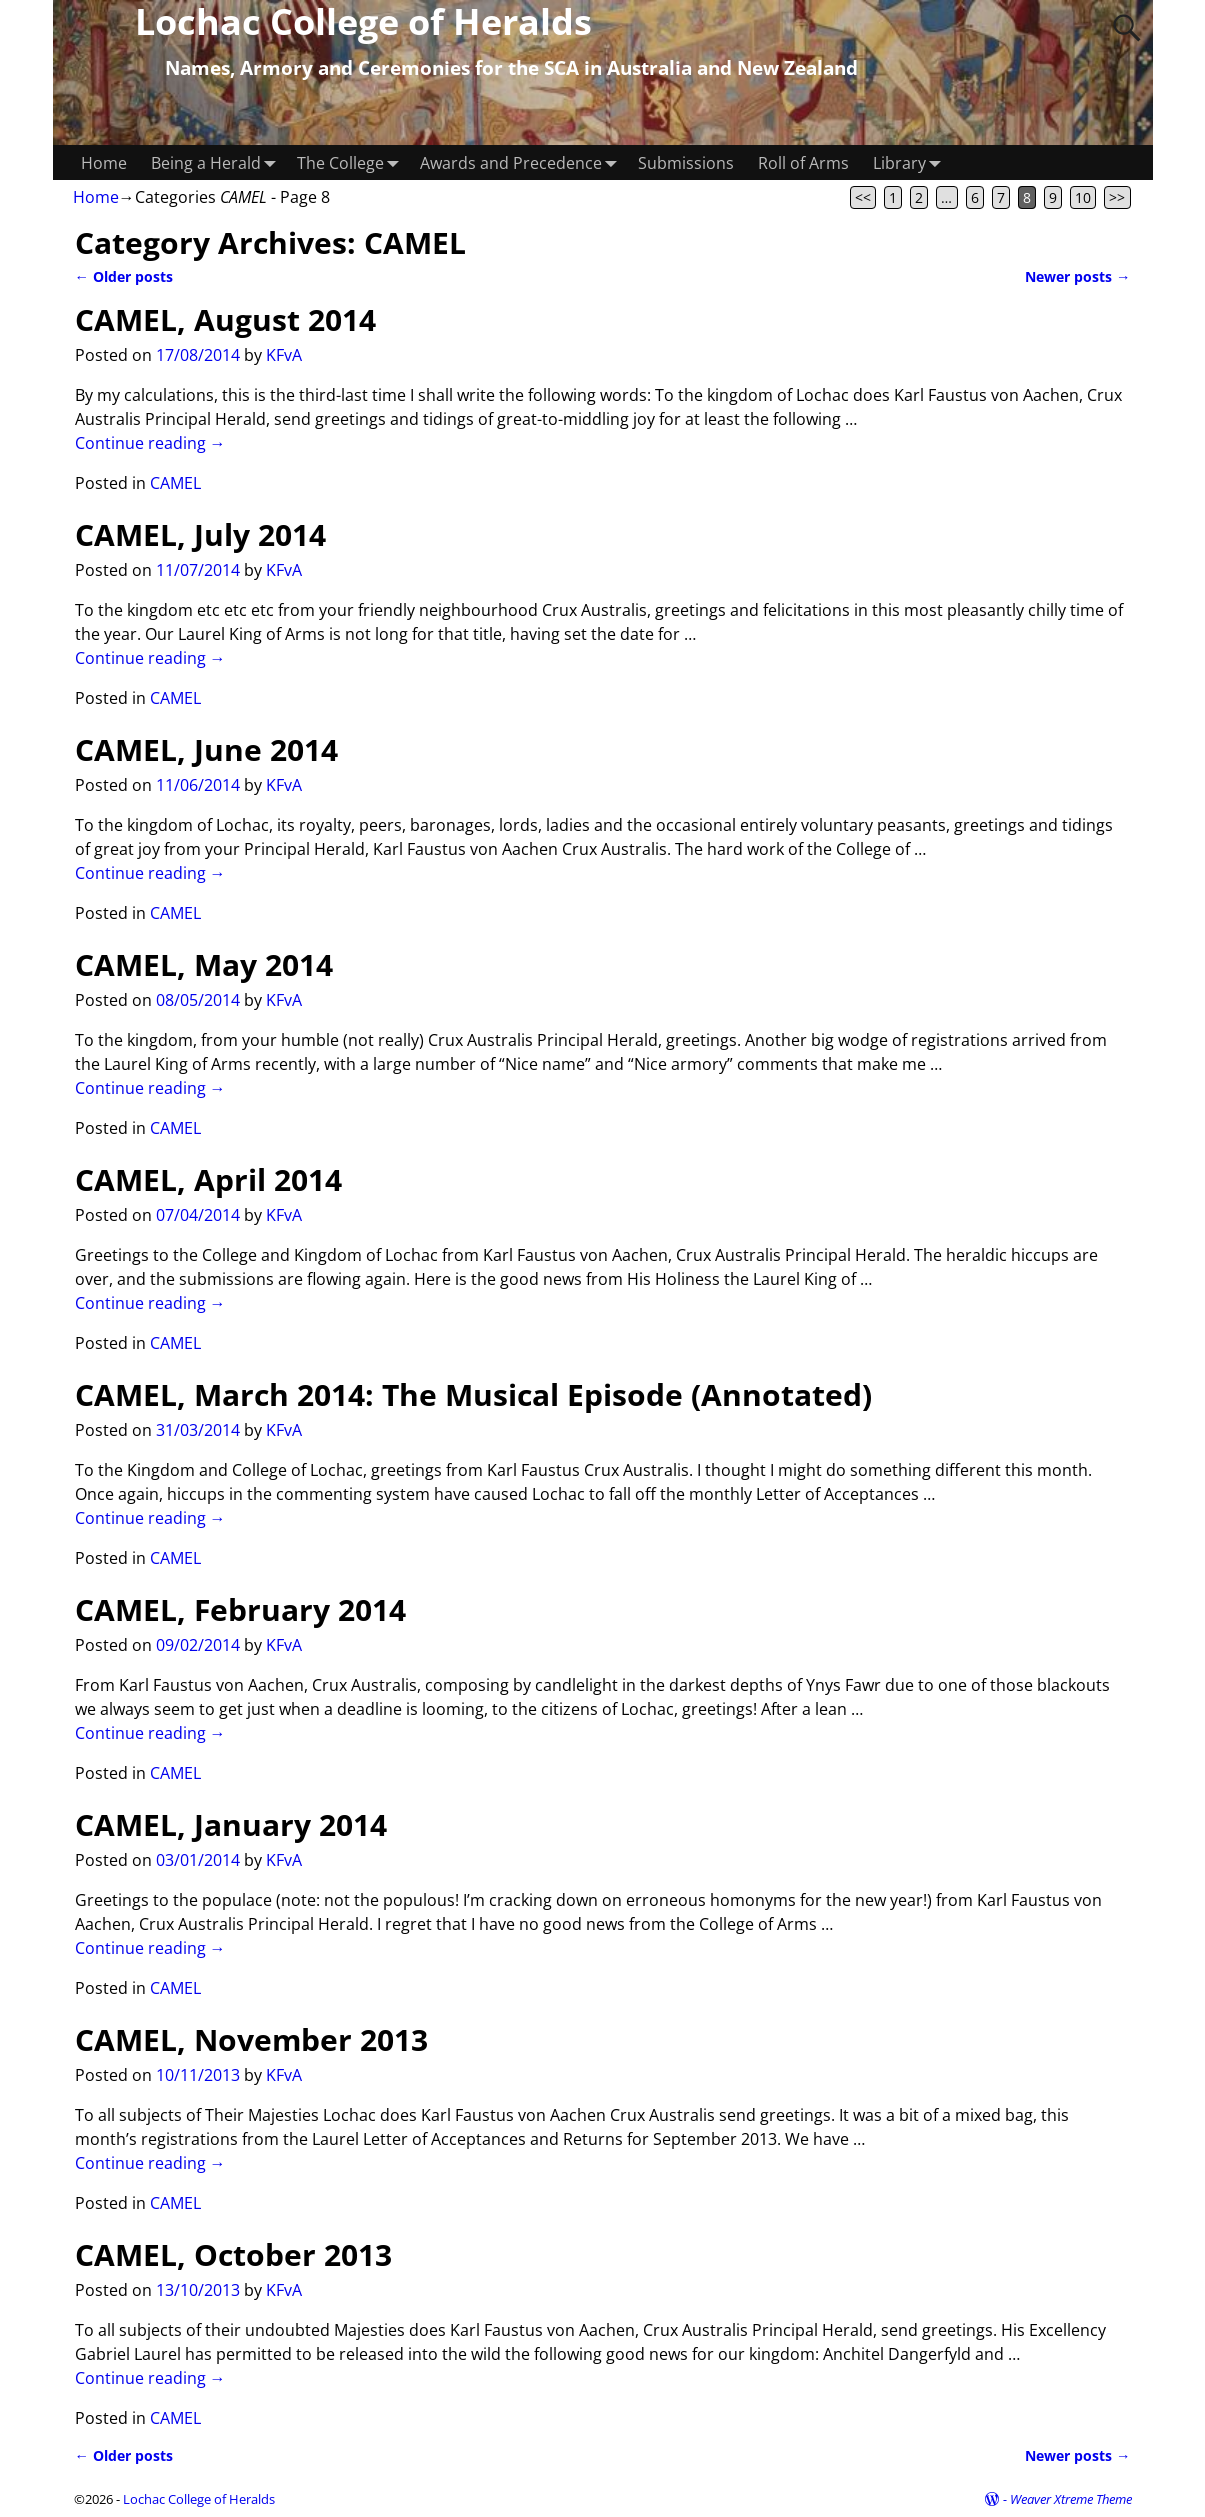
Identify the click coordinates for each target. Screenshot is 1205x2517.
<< (863, 197)
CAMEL (175, 483)
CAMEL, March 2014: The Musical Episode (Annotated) (473, 1394)
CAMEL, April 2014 (208, 1179)
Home (104, 163)
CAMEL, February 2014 (240, 1609)
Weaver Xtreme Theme (1071, 2499)
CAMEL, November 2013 (251, 2039)
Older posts (124, 276)
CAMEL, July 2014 (200, 534)
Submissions (686, 163)
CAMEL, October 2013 (233, 2254)
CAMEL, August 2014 (225, 319)
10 (1083, 197)
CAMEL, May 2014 (204, 964)
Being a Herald (218, 162)
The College (352, 162)
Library (911, 162)
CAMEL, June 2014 (206, 749)
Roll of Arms (803, 163)
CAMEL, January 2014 (231, 1824)
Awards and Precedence (523, 162)
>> (1117, 197)
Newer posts (1077, 276)
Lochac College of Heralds (199, 2499)
